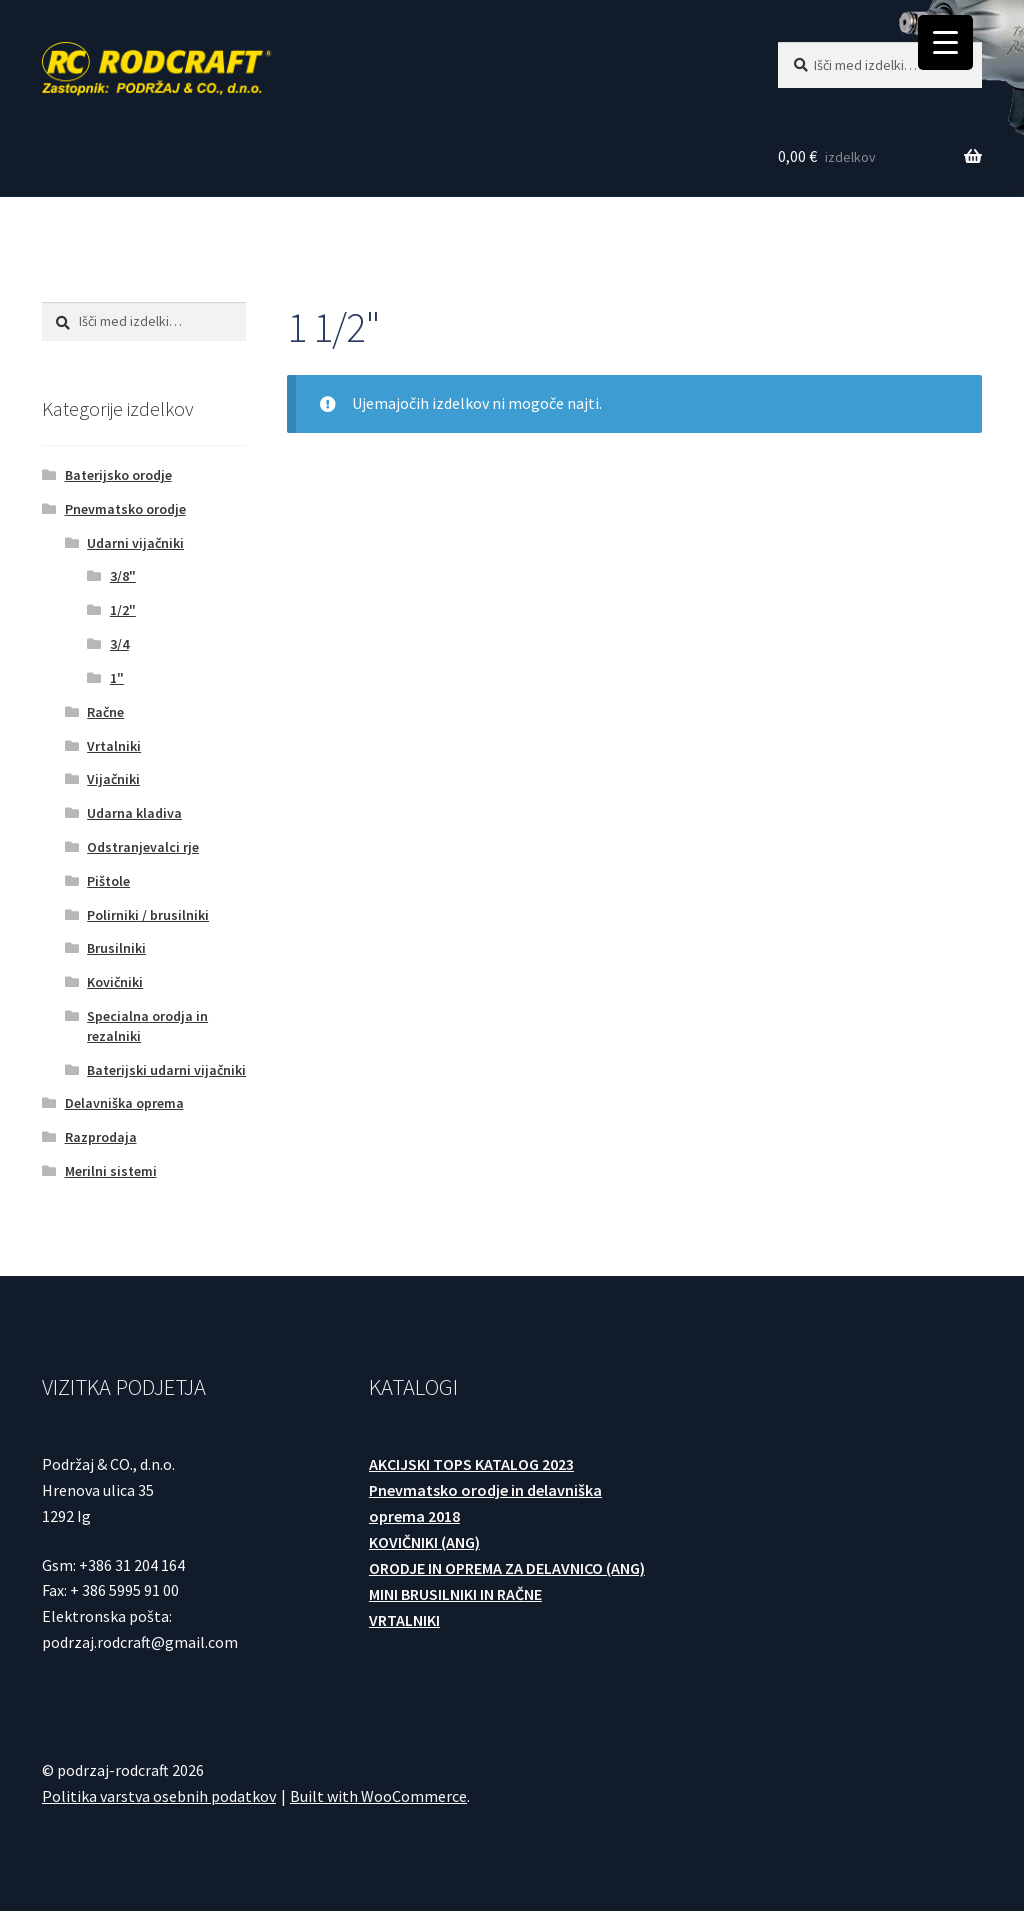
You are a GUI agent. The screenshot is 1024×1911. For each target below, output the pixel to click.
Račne (105, 712)
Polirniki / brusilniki (148, 915)
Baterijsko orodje (118, 475)
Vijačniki (113, 779)
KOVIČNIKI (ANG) (424, 1542)
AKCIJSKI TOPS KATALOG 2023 (471, 1464)
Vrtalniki (114, 746)
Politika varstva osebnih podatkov (159, 1796)
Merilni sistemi (111, 1171)
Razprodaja (101, 1137)
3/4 (119, 644)
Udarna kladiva (134, 813)
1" (117, 678)
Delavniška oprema (124, 1103)
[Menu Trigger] (945, 42)
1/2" (123, 610)
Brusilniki (116, 948)
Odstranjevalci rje (143, 847)
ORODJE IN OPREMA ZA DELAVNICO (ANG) (507, 1568)
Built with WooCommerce (378, 1796)
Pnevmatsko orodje (125, 509)
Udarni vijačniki (135, 543)
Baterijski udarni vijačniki (166, 1070)
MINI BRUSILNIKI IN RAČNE (455, 1594)
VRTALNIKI (404, 1620)
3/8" (123, 576)
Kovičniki (115, 982)
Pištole (108, 881)
